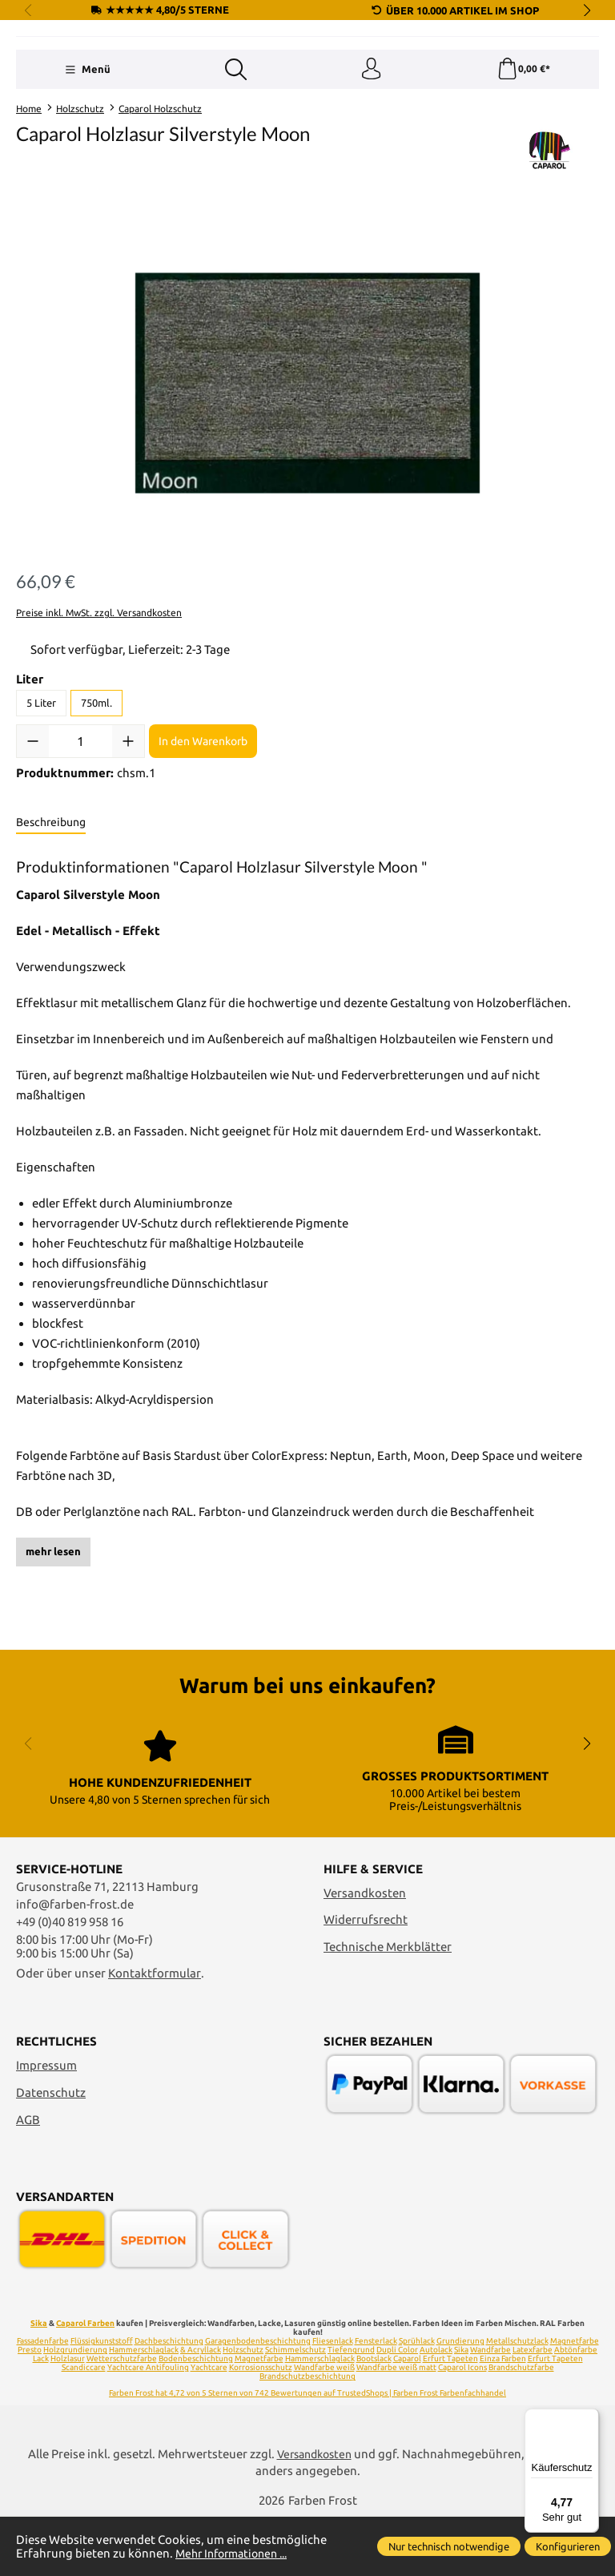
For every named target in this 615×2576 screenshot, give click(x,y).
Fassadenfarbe (43, 2401)
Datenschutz (51, 2152)
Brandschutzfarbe (521, 2427)
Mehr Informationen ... (237, 2553)
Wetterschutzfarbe (121, 2418)
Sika (38, 2383)
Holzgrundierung (75, 2409)
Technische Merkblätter (388, 2007)
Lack (41, 2418)
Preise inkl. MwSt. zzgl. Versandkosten (99, 712)
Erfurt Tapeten (450, 2418)
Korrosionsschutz (260, 2427)
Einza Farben (503, 2418)
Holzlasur (67, 2418)
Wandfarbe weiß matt (396, 2427)
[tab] (51, 922)
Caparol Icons (462, 2427)
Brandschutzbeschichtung (307, 2436)
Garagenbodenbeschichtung (258, 2401)
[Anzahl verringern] (33, 840)
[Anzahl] (80, 840)
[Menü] (87, 167)
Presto (30, 2409)
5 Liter (41, 802)
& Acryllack (200, 2409)
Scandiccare (84, 2427)
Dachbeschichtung (169, 2401)
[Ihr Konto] (371, 167)
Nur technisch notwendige (448, 2546)
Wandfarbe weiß (324, 2427)
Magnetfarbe (574, 2401)
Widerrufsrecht (366, 1979)
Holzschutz (243, 2409)
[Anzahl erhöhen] (128, 840)
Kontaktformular (154, 2032)
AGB (28, 2179)
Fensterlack (376, 2401)
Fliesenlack (332, 2401)
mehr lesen (53, 1650)
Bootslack (374, 2418)
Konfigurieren (568, 2546)
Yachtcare (209, 2427)
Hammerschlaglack (144, 2409)
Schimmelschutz (295, 2409)
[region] (307, 481)
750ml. (96, 802)
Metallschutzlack (517, 2401)
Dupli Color (397, 2409)
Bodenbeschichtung (196, 2418)
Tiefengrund (351, 2409)
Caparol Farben (85, 2383)
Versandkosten (365, 1952)
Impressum (46, 2125)
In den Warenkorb (203, 839)
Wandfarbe (490, 2409)
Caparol (407, 2418)
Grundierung (460, 2401)
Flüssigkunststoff (101, 2401)
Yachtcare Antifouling (148, 2427)
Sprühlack (417, 2401)
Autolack (436, 2409)
